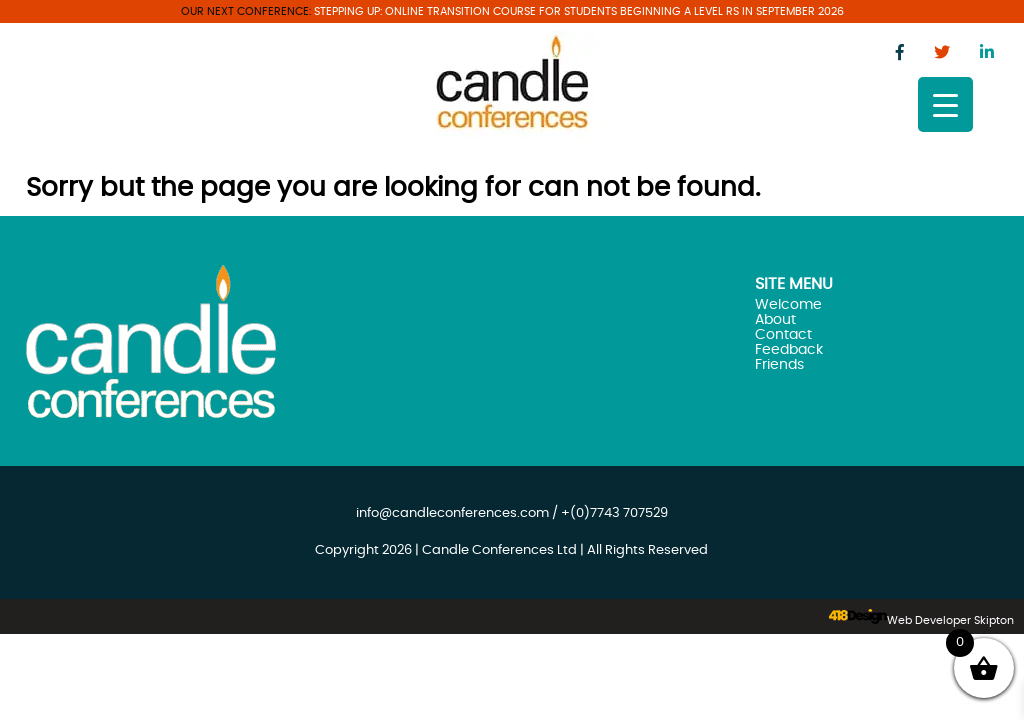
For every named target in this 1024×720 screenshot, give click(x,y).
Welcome (788, 304)
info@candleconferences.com (452, 513)
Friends (779, 364)
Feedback (789, 349)
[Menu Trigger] (945, 104)
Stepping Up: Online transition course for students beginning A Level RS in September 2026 (579, 11)
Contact (783, 334)
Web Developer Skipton (950, 620)
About (775, 319)
